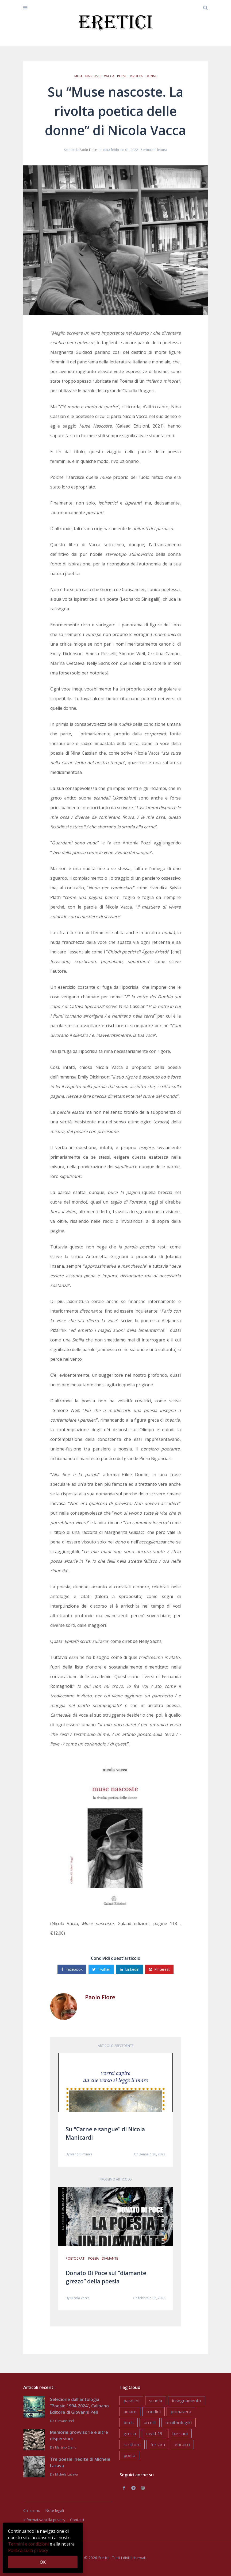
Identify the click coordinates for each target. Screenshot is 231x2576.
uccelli (150, 2423)
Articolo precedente (115, 2045)
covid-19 (154, 2434)
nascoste (93, 76)
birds (129, 2423)
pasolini (131, 2401)
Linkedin (129, 1969)
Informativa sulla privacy (44, 2519)
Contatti (77, 2519)
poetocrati (75, 2258)
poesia (93, 2258)
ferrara (158, 2444)
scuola (155, 2401)
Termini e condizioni (28, 2544)
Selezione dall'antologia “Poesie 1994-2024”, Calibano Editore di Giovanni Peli (79, 2405)
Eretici (103, 2557)
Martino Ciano (65, 2447)
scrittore (132, 2444)
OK (43, 2562)
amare (130, 2412)
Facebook (72, 1969)
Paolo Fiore (88, 150)
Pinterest (159, 1969)
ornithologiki (178, 2423)
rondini (153, 2412)
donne (151, 76)
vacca (109, 76)
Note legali (54, 2510)
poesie (122, 76)
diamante (110, 2258)
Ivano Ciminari (81, 2154)
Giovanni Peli (65, 2421)
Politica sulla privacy (28, 2550)
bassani (180, 2434)
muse (78, 76)
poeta (129, 2455)
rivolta (136, 76)
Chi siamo (31, 2510)
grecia (130, 2434)
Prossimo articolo (115, 2179)
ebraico (182, 2444)
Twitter (101, 1969)
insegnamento (186, 2401)
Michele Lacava (66, 2474)
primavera (181, 2412)
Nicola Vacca (80, 2298)
